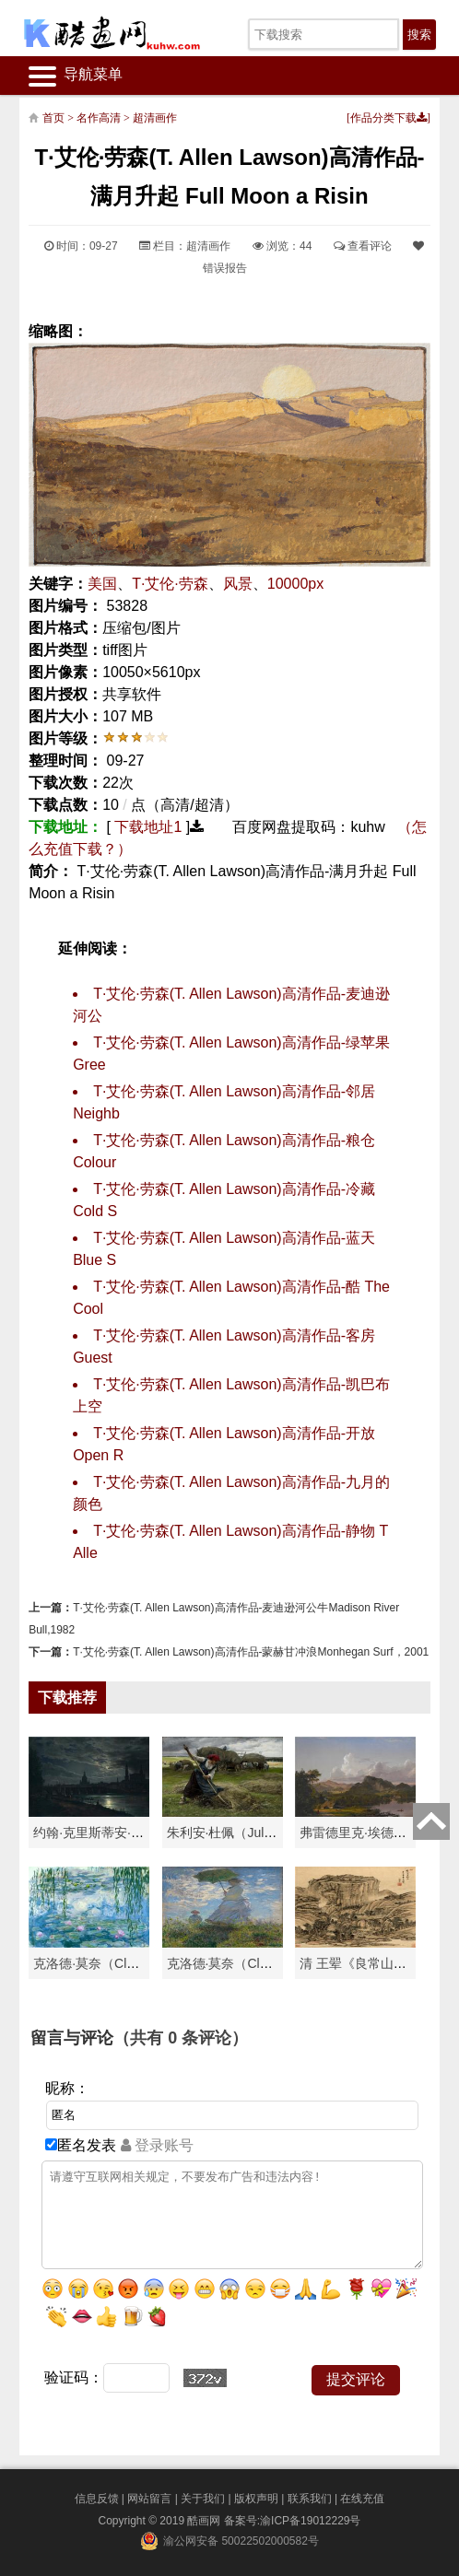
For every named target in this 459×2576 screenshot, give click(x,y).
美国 (102, 583)
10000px (295, 583)
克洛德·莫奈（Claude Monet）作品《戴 (280, 1963)
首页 (53, 117)
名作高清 (98, 117)
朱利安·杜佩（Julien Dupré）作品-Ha (273, 1832)
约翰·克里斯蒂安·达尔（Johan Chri (132, 1832)
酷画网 (205, 2520)
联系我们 (310, 2498)
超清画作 (155, 117)
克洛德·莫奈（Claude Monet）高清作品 (146, 1963)
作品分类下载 (388, 117)
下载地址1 (148, 827)
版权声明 (256, 2498)
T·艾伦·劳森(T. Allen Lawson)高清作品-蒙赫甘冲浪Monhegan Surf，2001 (251, 1651)
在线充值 (362, 2498)
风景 (238, 583)
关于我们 (203, 2498)
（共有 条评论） (180, 2038)
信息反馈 (97, 2498)
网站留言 (149, 2498)
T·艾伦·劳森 (170, 583)
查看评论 (363, 246)
